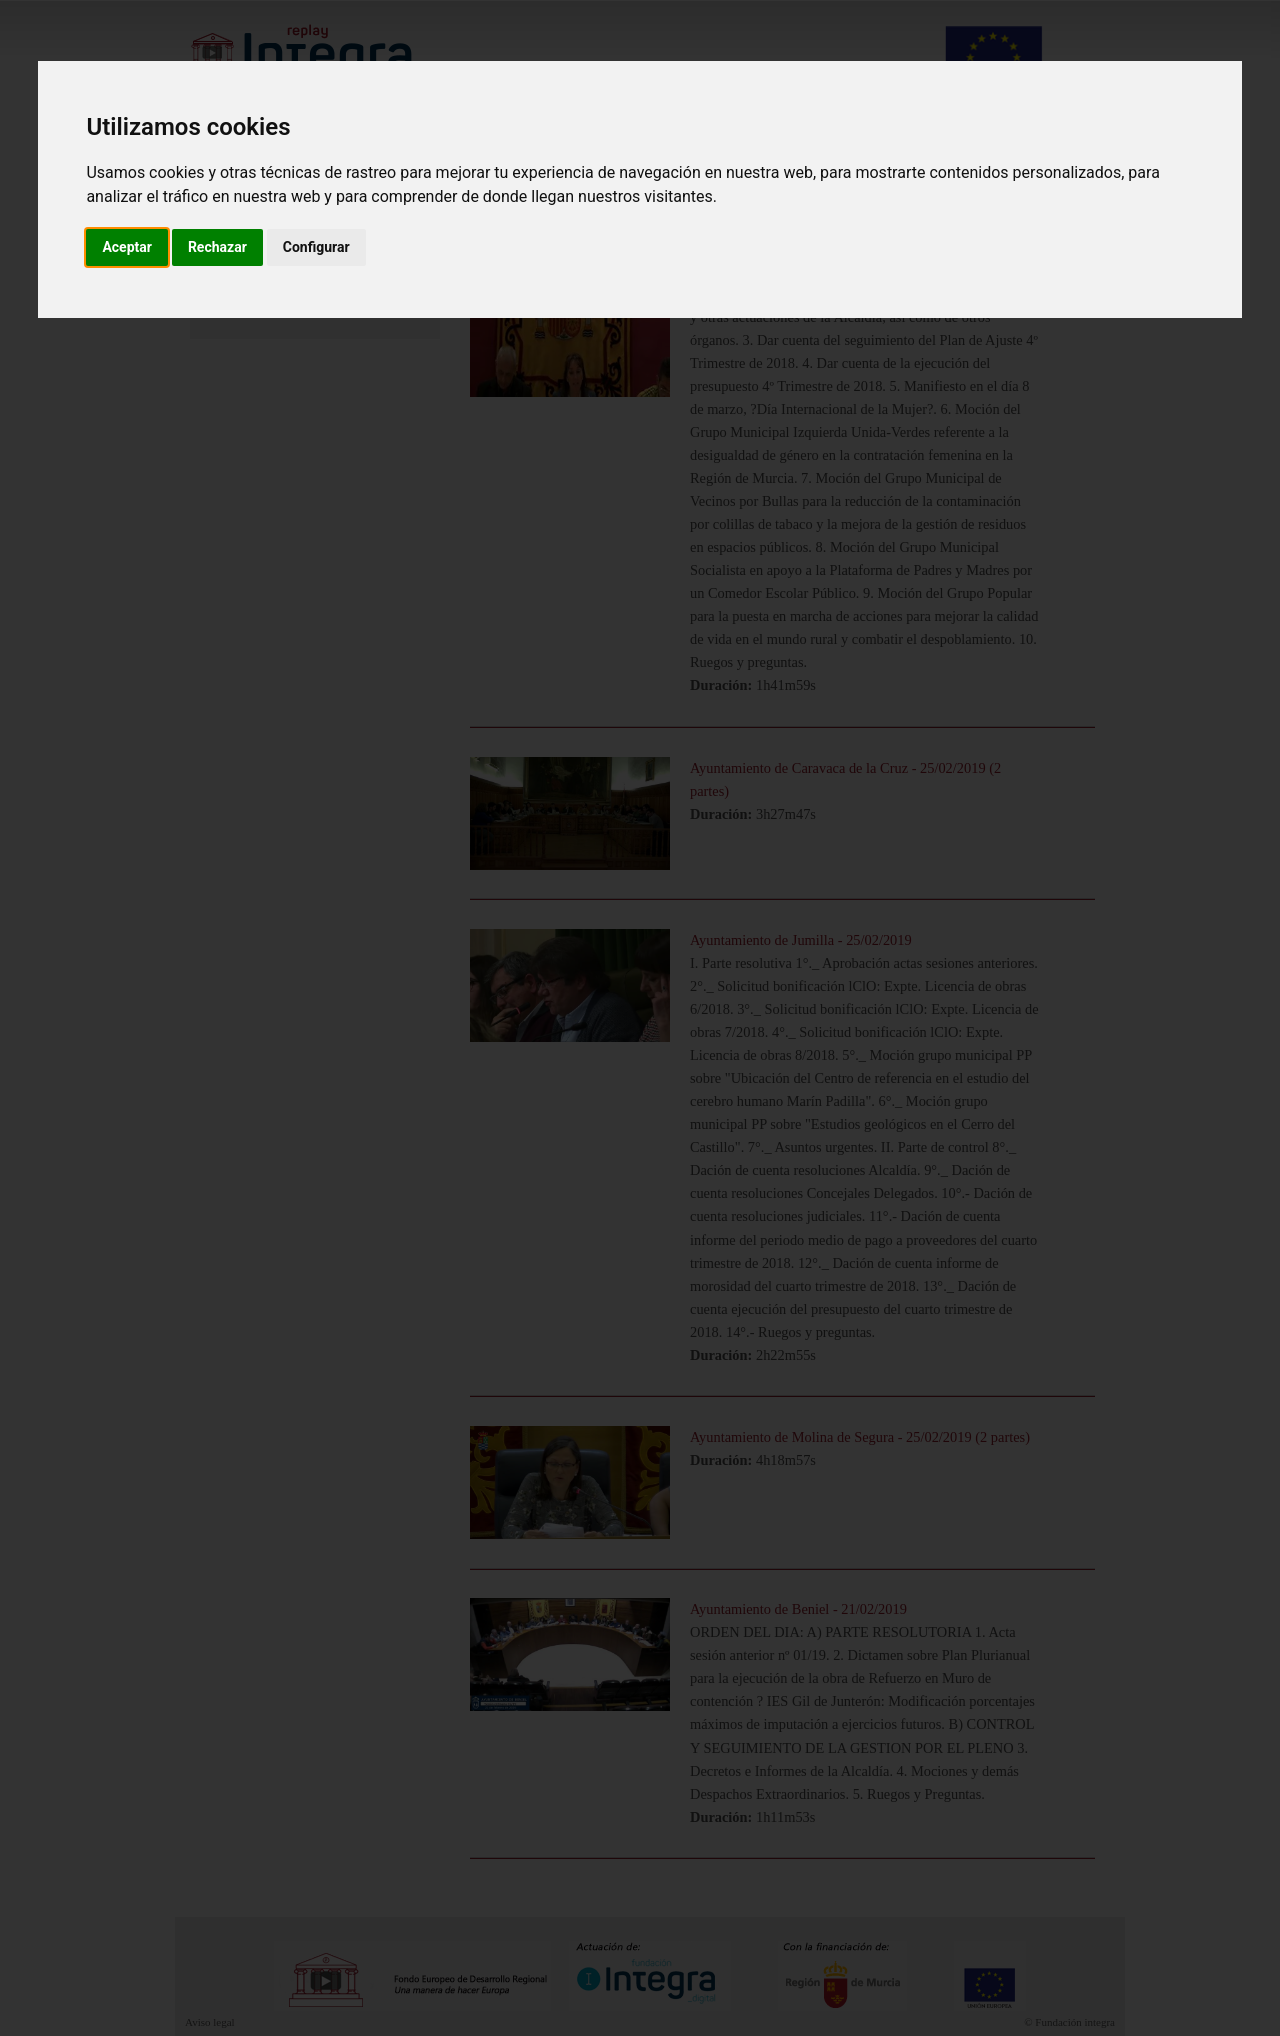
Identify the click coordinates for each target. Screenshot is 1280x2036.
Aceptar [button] (127, 247)
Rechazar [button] (217, 247)
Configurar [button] (316, 247)
